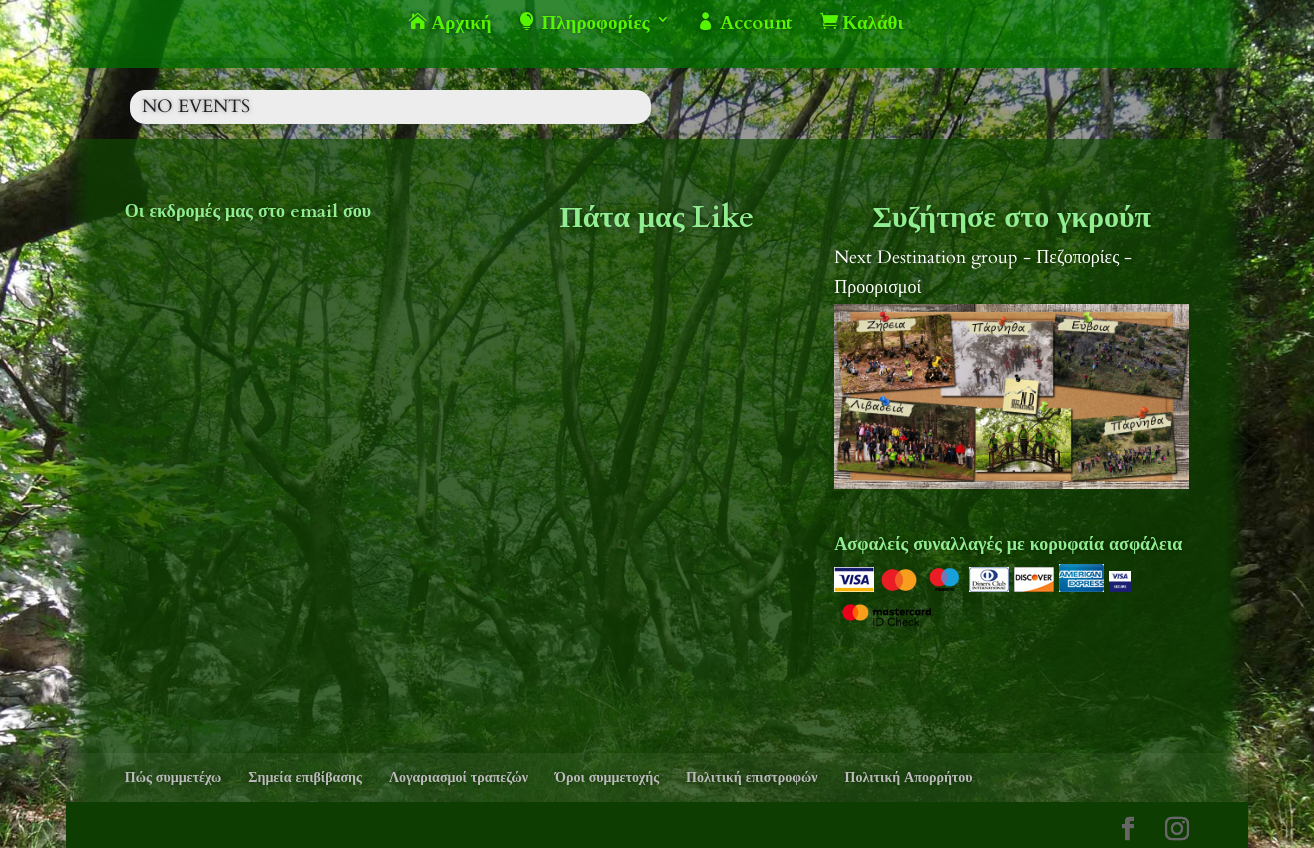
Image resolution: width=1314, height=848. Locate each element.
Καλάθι (862, 24)
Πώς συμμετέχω (173, 777)
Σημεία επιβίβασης (305, 777)
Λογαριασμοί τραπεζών (458, 777)
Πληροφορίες (583, 24)
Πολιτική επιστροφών (751, 777)
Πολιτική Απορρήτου (909, 777)
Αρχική (450, 24)
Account (745, 24)
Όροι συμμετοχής (607, 777)
